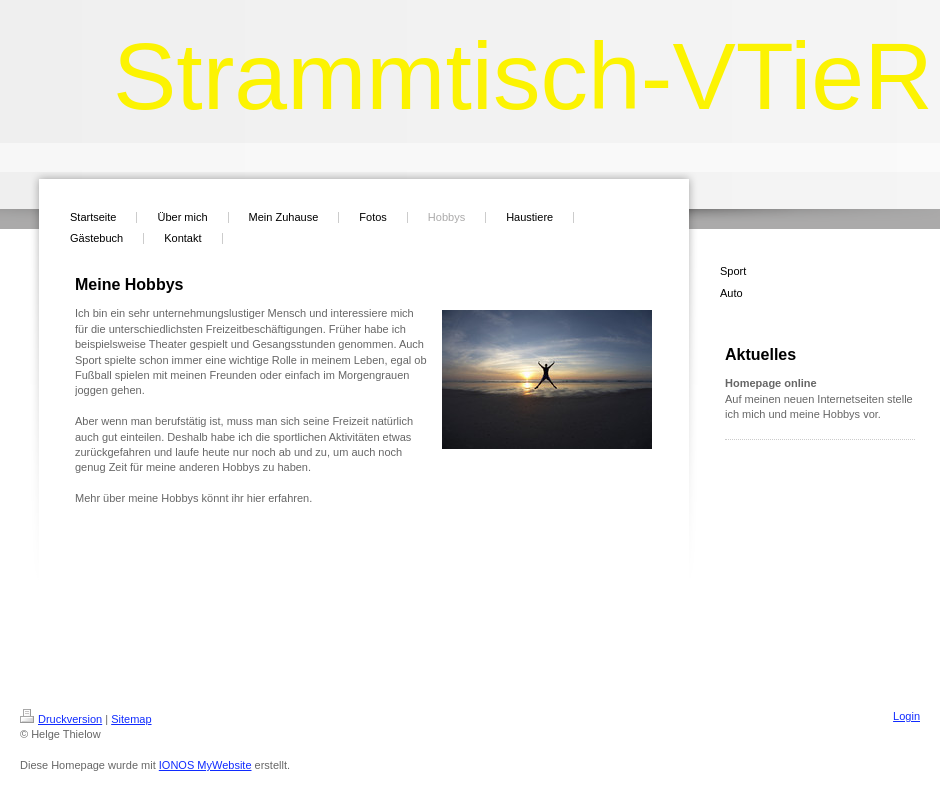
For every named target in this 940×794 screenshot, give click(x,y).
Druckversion (61, 719)
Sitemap (131, 719)
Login (906, 716)
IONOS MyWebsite (205, 765)
